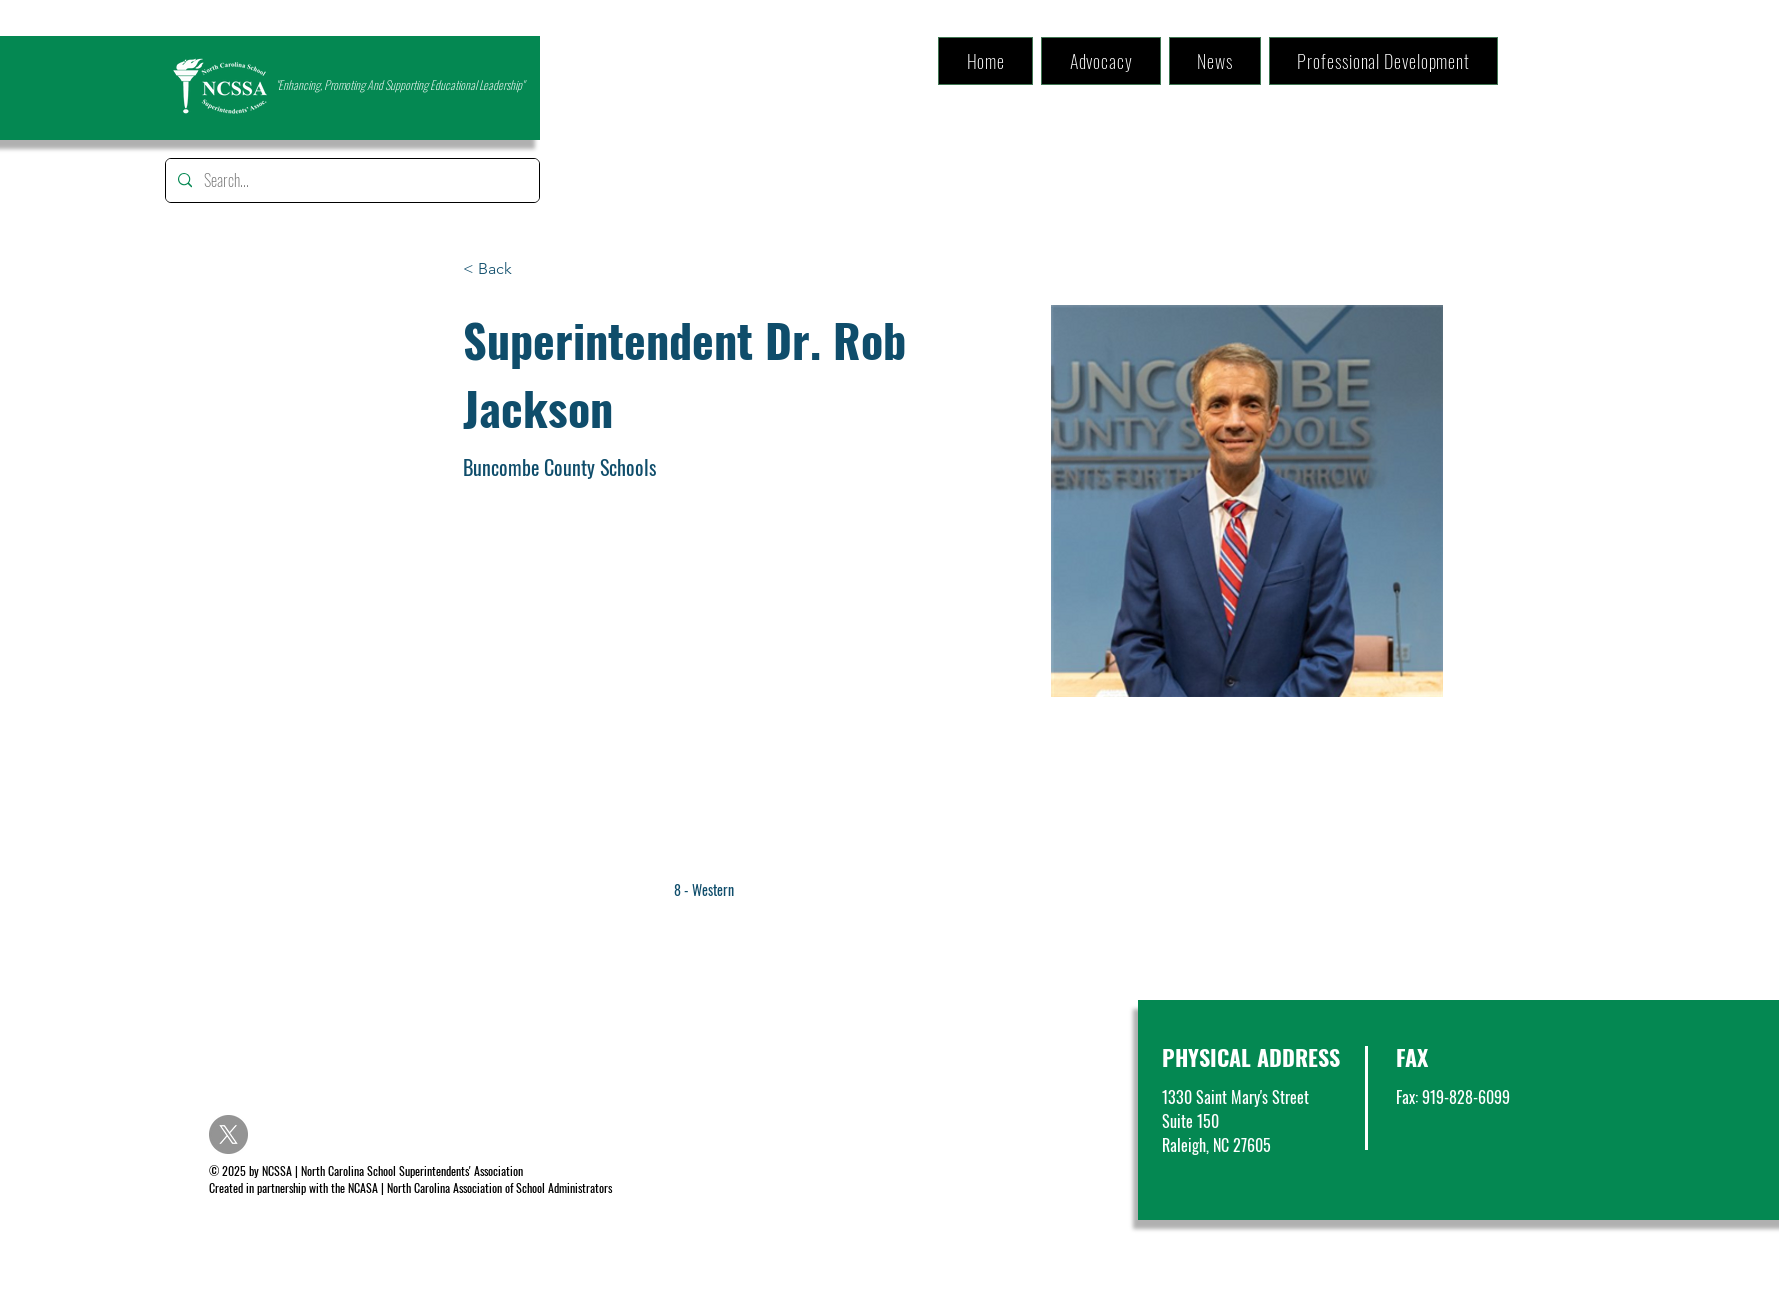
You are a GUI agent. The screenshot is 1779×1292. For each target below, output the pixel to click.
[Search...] (350, 180)
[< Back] (502, 269)
